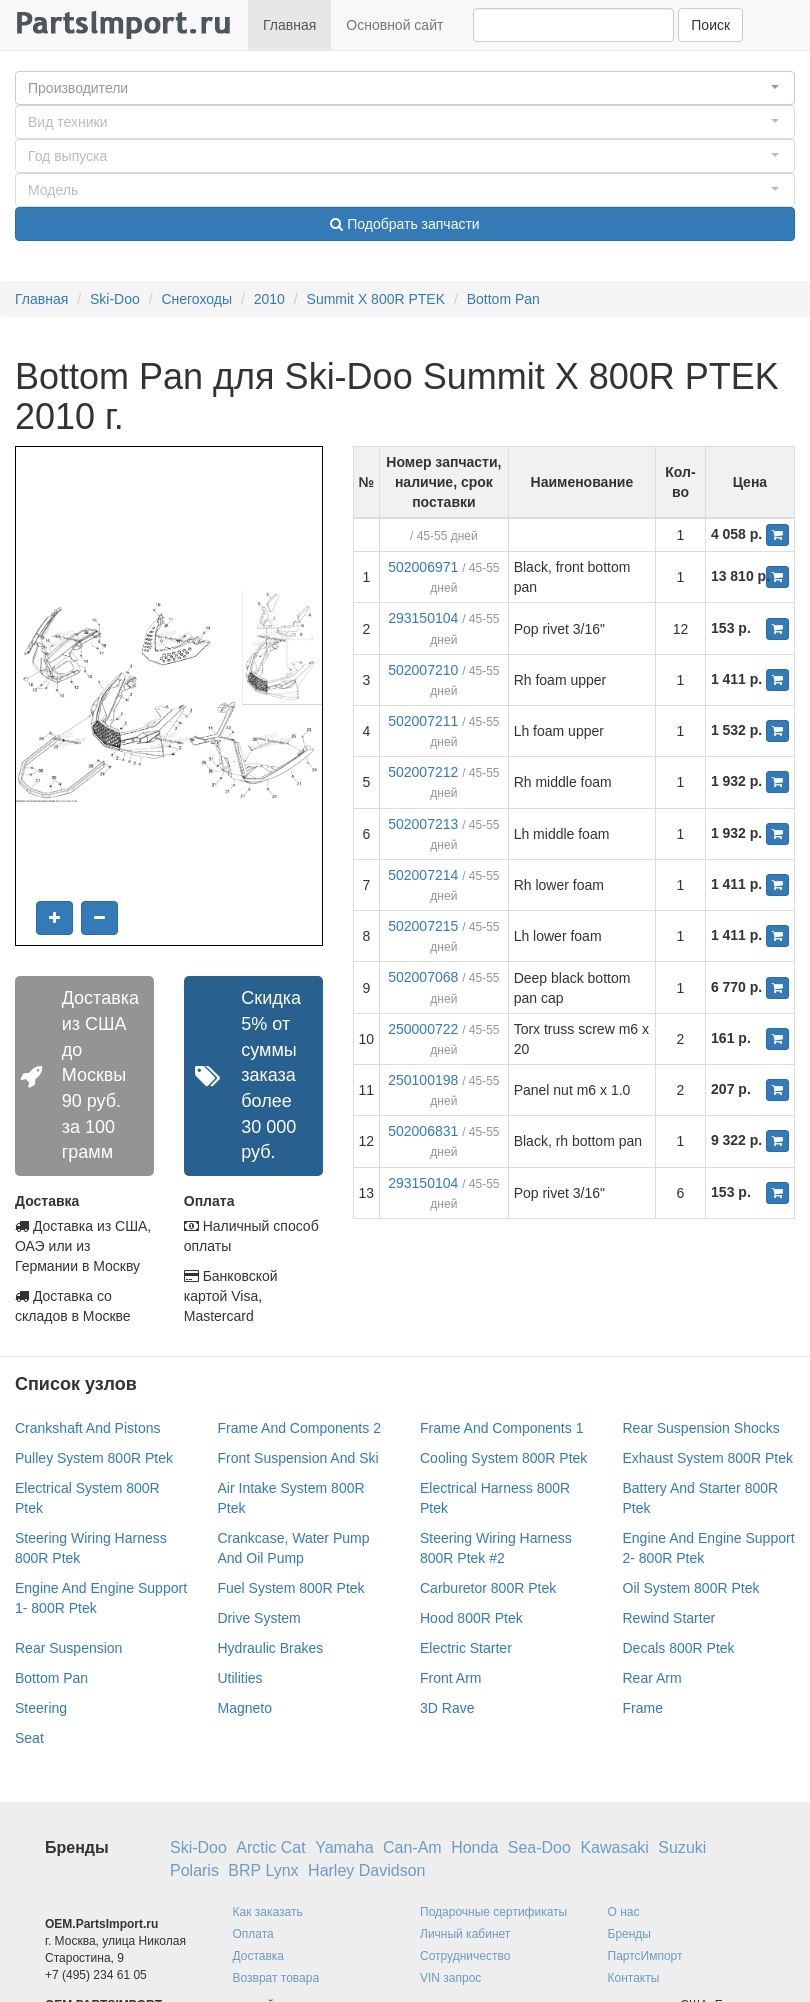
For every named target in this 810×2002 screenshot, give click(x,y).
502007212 (423, 772)
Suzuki (682, 1847)
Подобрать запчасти (404, 224)
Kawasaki (614, 1847)
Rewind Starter (669, 1618)
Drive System (259, 1618)
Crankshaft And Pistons (88, 1428)
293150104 (423, 618)
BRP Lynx (263, 1870)
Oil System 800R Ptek (691, 1588)
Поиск (710, 25)
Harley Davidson (366, 1870)
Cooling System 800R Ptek (503, 1458)
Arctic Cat (270, 1847)
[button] (405, 88)
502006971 (423, 567)
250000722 (423, 1029)
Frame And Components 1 (501, 1428)
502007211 (423, 721)
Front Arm (450, 1678)
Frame (643, 1708)
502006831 (423, 1131)
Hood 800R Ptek (471, 1618)
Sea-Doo (539, 1847)
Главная (289, 25)
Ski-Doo (115, 299)
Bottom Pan (503, 299)
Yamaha (344, 1847)
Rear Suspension (68, 1648)
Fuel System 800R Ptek (291, 1588)
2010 (269, 299)
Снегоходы (196, 299)
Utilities (240, 1678)
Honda (474, 1847)
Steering (41, 1708)
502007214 (423, 875)
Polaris (194, 1870)
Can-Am (412, 1847)
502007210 (423, 670)
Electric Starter (466, 1648)
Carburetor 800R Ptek (488, 1588)
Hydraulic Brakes (271, 1648)
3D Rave (447, 1708)
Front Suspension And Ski (298, 1458)
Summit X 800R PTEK (376, 299)
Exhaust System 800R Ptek (708, 1458)
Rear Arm (652, 1678)
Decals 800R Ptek (679, 1648)
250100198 (423, 1080)
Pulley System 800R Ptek (94, 1458)
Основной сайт (394, 25)
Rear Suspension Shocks (701, 1428)
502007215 (423, 926)
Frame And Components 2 (299, 1428)
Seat (29, 1738)
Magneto (245, 1708)
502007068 (423, 977)
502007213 (423, 824)
